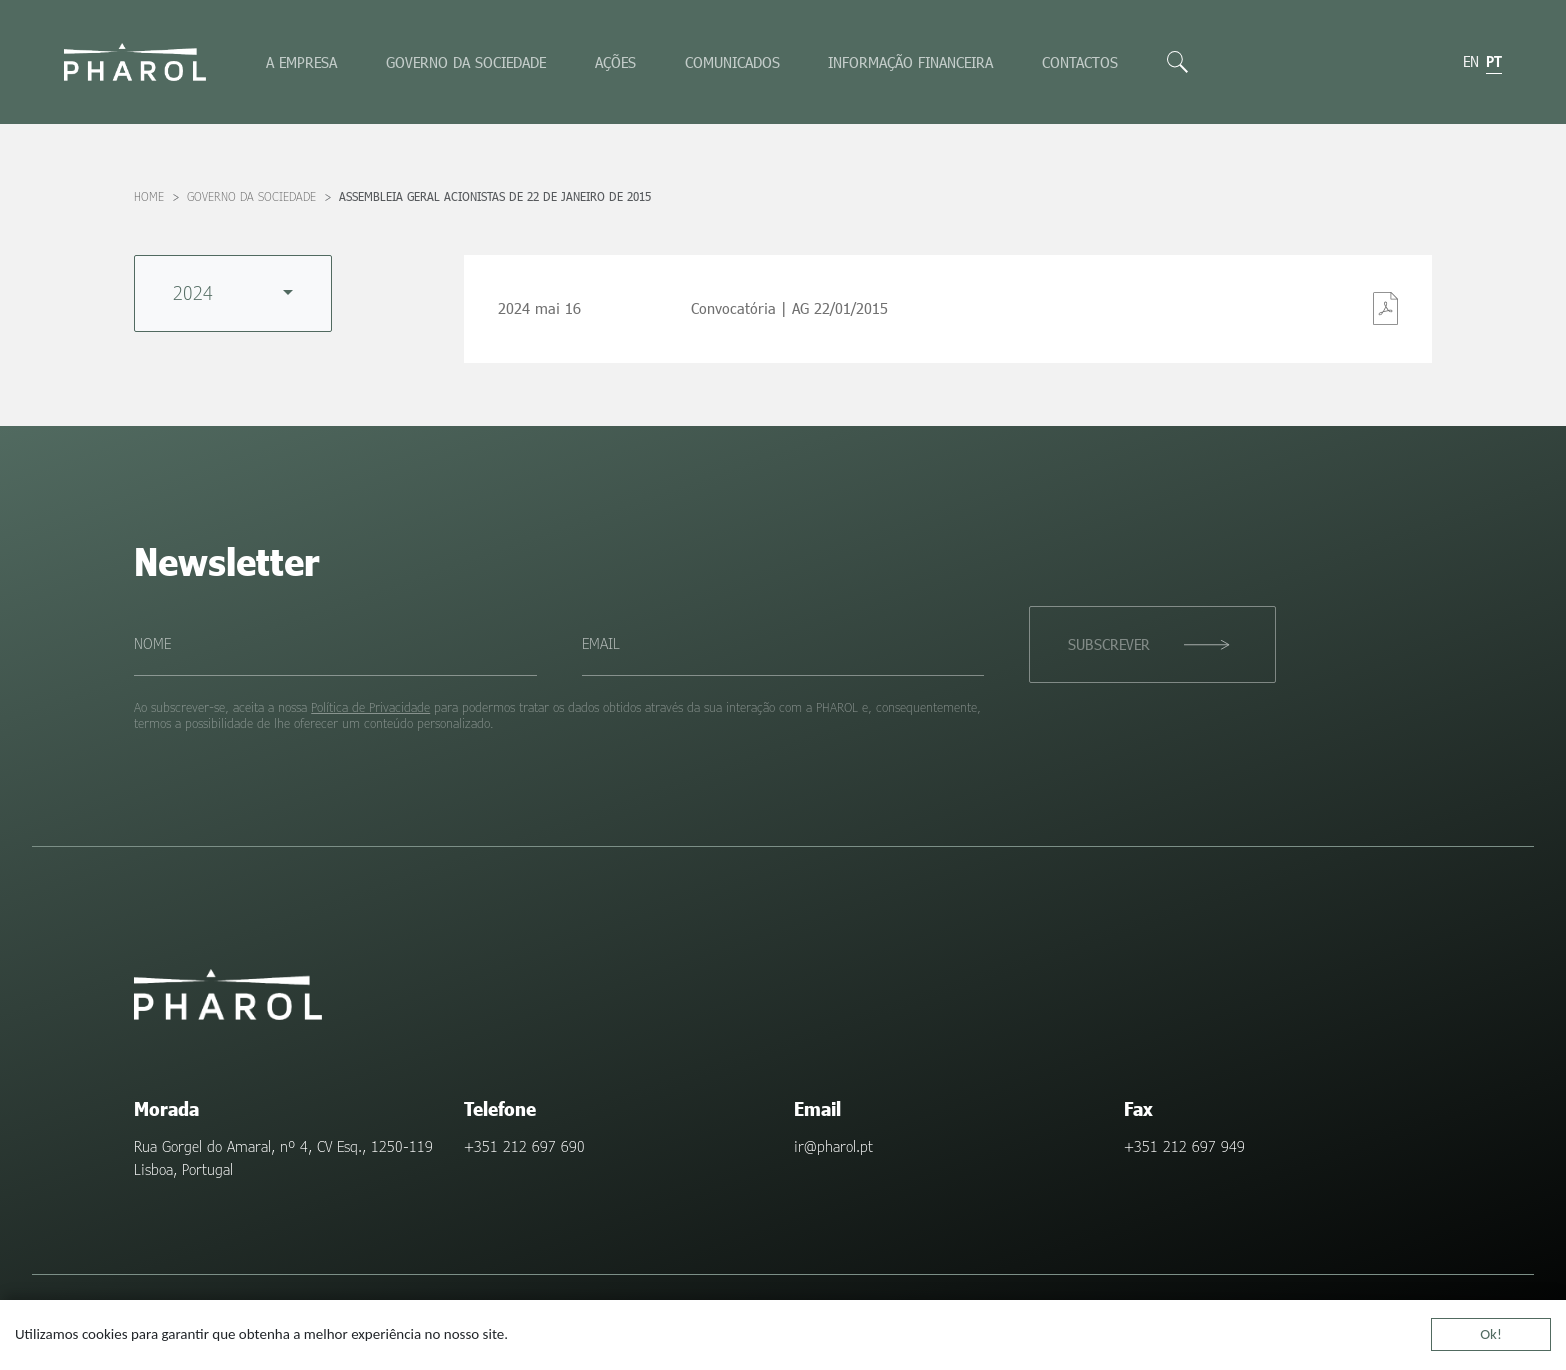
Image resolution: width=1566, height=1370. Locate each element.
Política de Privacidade (370, 707)
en (1471, 61)
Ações (615, 62)
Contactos (1080, 62)
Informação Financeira (910, 62)
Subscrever (1109, 644)
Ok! (1491, 1335)
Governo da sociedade (466, 62)
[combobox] (233, 293)
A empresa (301, 62)
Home (149, 196)
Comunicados (732, 62)
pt (1494, 61)
